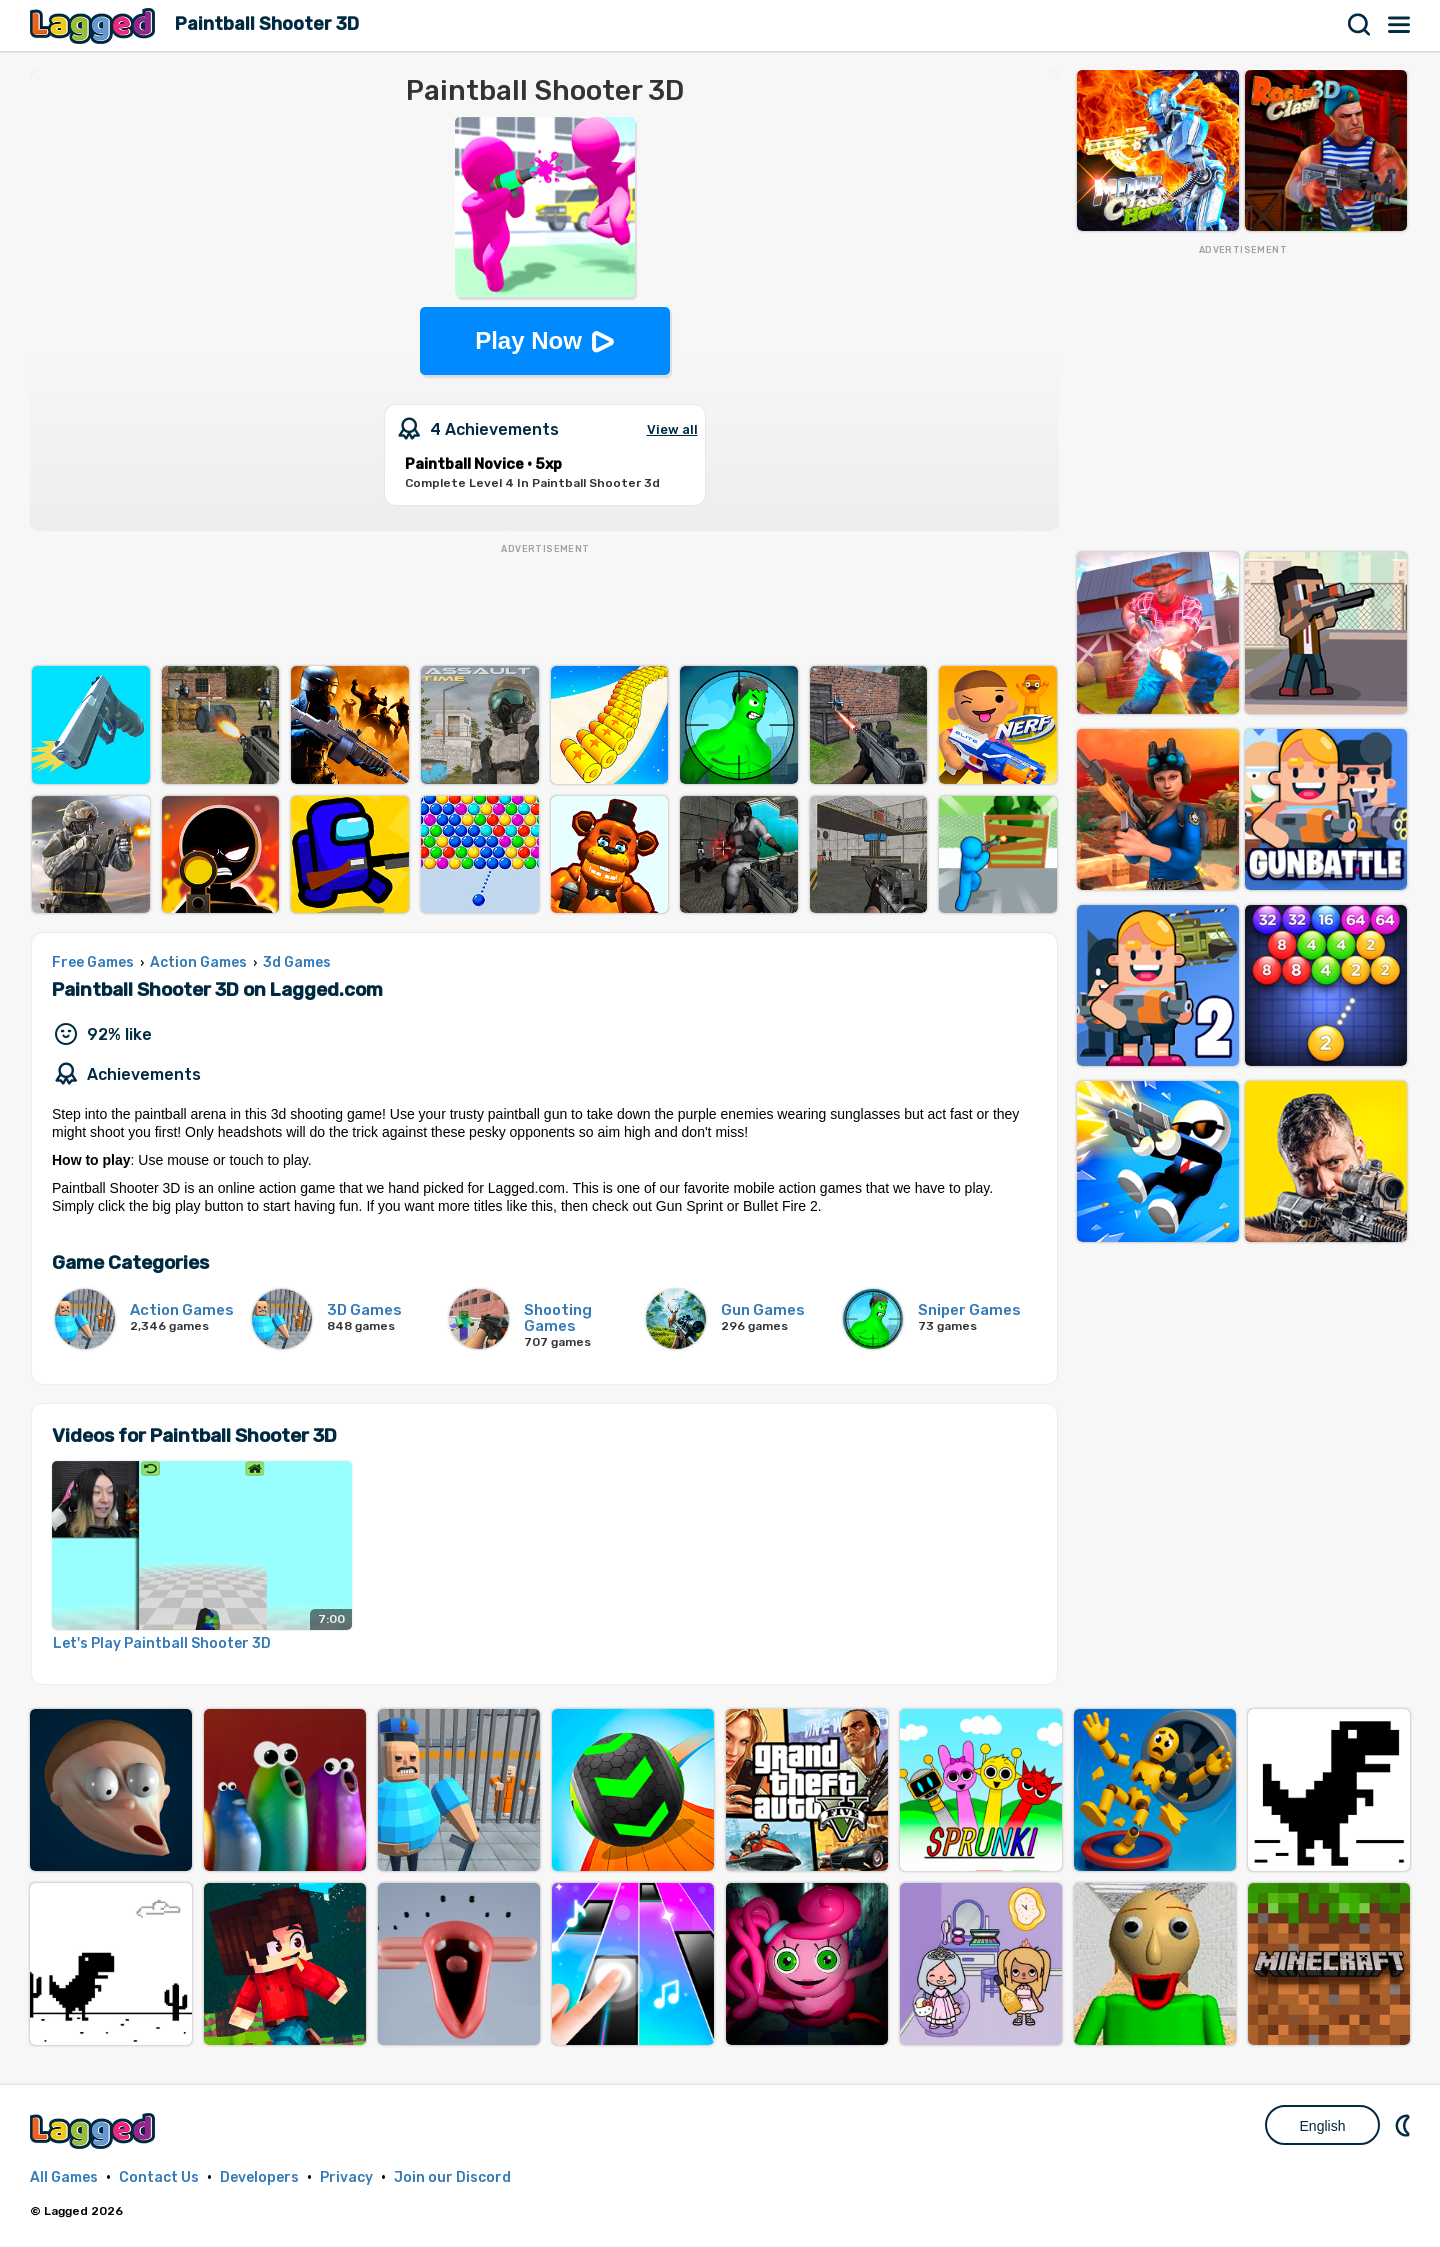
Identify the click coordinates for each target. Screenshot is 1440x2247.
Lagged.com (95, 2130)
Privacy (346, 2177)
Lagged (95, 25)
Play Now (528, 340)
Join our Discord (452, 2177)
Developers (259, 2177)
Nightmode (1405, 2125)
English (1323, 2126)
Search (1360, 25)
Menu (1400, 25)
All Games (64, 2177)
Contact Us (159, 2177)
